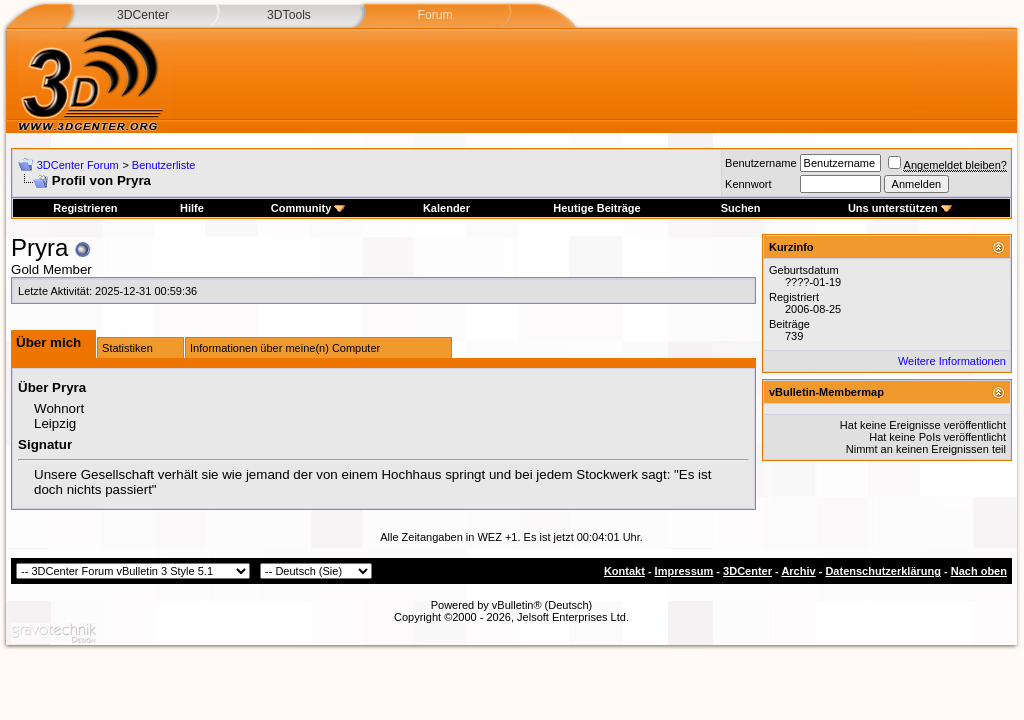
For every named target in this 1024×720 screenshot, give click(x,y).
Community (308, 208)
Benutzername (761, 163)
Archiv (798, 571)
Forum (434, 15)
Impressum (684, 571)
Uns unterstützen (900, 208)
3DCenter (143, 15)
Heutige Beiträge (596, 208)
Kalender (446, 208)
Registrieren (85, 208)
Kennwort (748, 184)
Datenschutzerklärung (883, 571)
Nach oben (979, 571)
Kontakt (624, 571)
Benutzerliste (164, 165)
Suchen (741, 208)
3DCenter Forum (78, 165)
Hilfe (192, 208)
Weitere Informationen (952, 361)
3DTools (289, 15)
